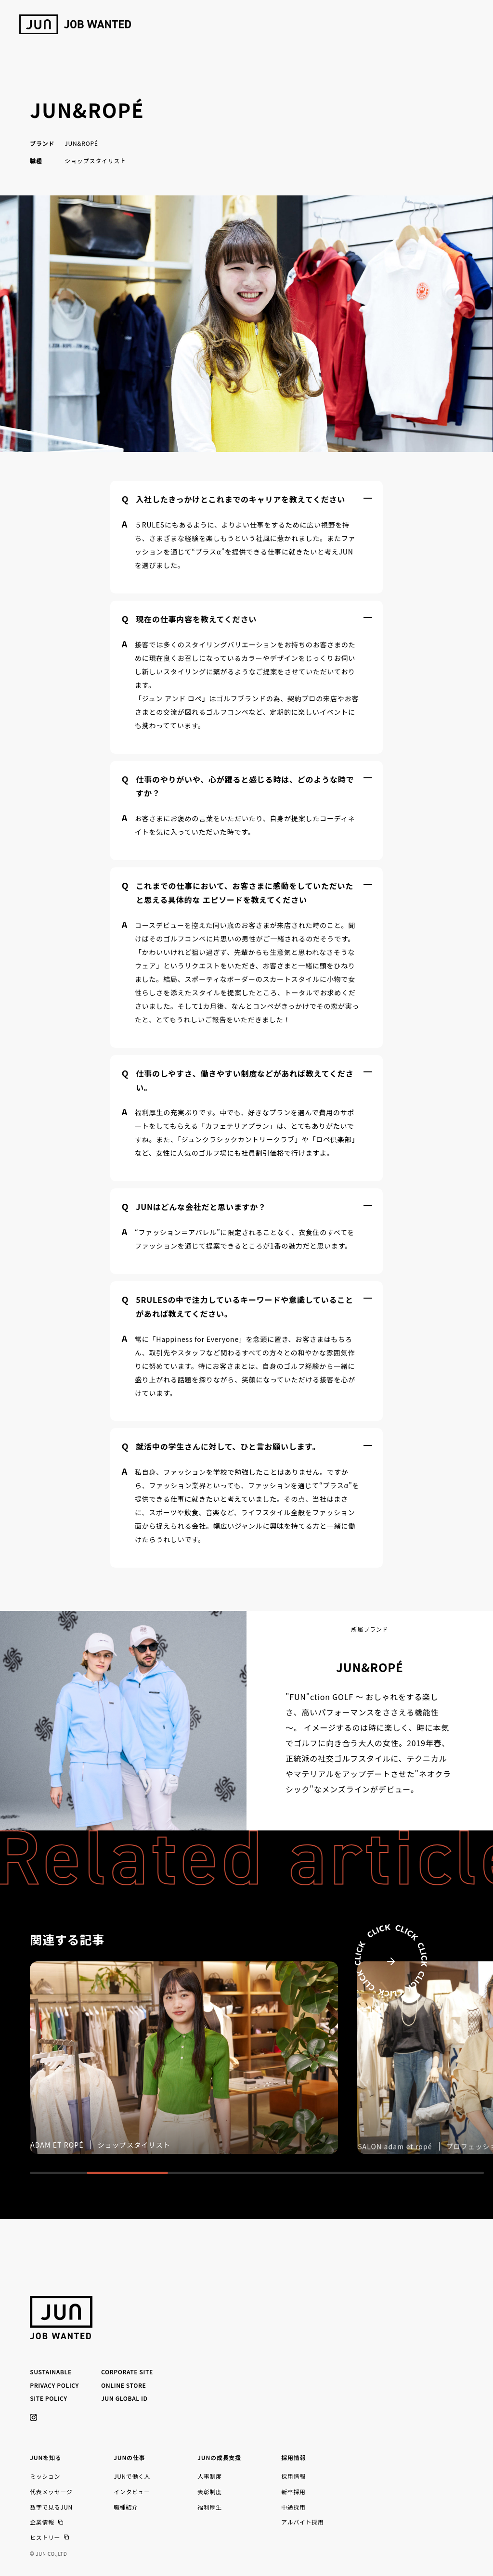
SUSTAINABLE (51, 2372)
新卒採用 (293, 2491)
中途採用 (293, 2507)
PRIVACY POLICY (54, 2385)
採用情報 (293, 2476)
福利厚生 (209, 2507)
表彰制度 (209, 2491)
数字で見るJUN (51, 2507)
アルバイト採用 (302, 2522)
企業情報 (42, 2522)
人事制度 (209, 2476)
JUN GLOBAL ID (124, 2398)
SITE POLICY (48, 2398)
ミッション (45, 2476)
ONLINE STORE (123, 2385)
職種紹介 (126, 2507)
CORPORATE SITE (127, 2372)
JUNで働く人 (132, 2476)
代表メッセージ (51, 2491)
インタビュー (132, 2491)
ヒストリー (45, 2537)
